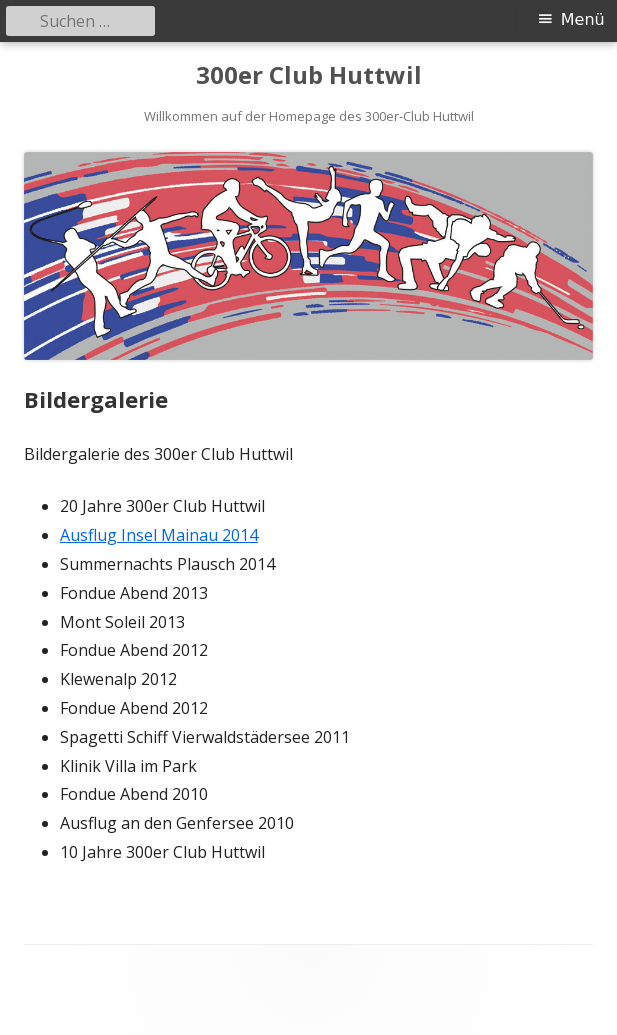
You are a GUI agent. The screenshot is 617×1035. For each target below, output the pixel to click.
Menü (583, 19)
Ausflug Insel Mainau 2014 (159, 535)
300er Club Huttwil (309, 75)
